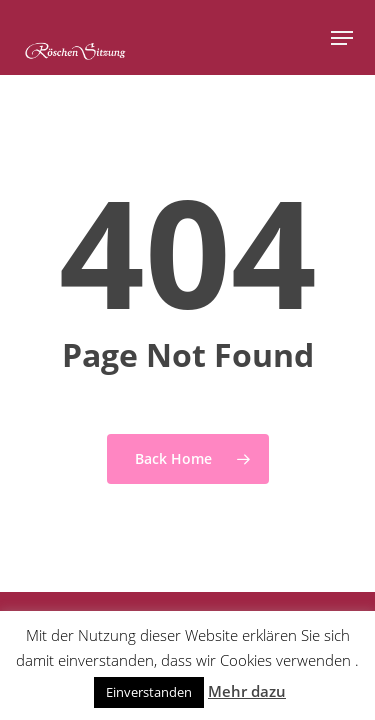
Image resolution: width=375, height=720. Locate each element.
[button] (342, 38)
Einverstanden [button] (149, 692)
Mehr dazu (247, 691)
